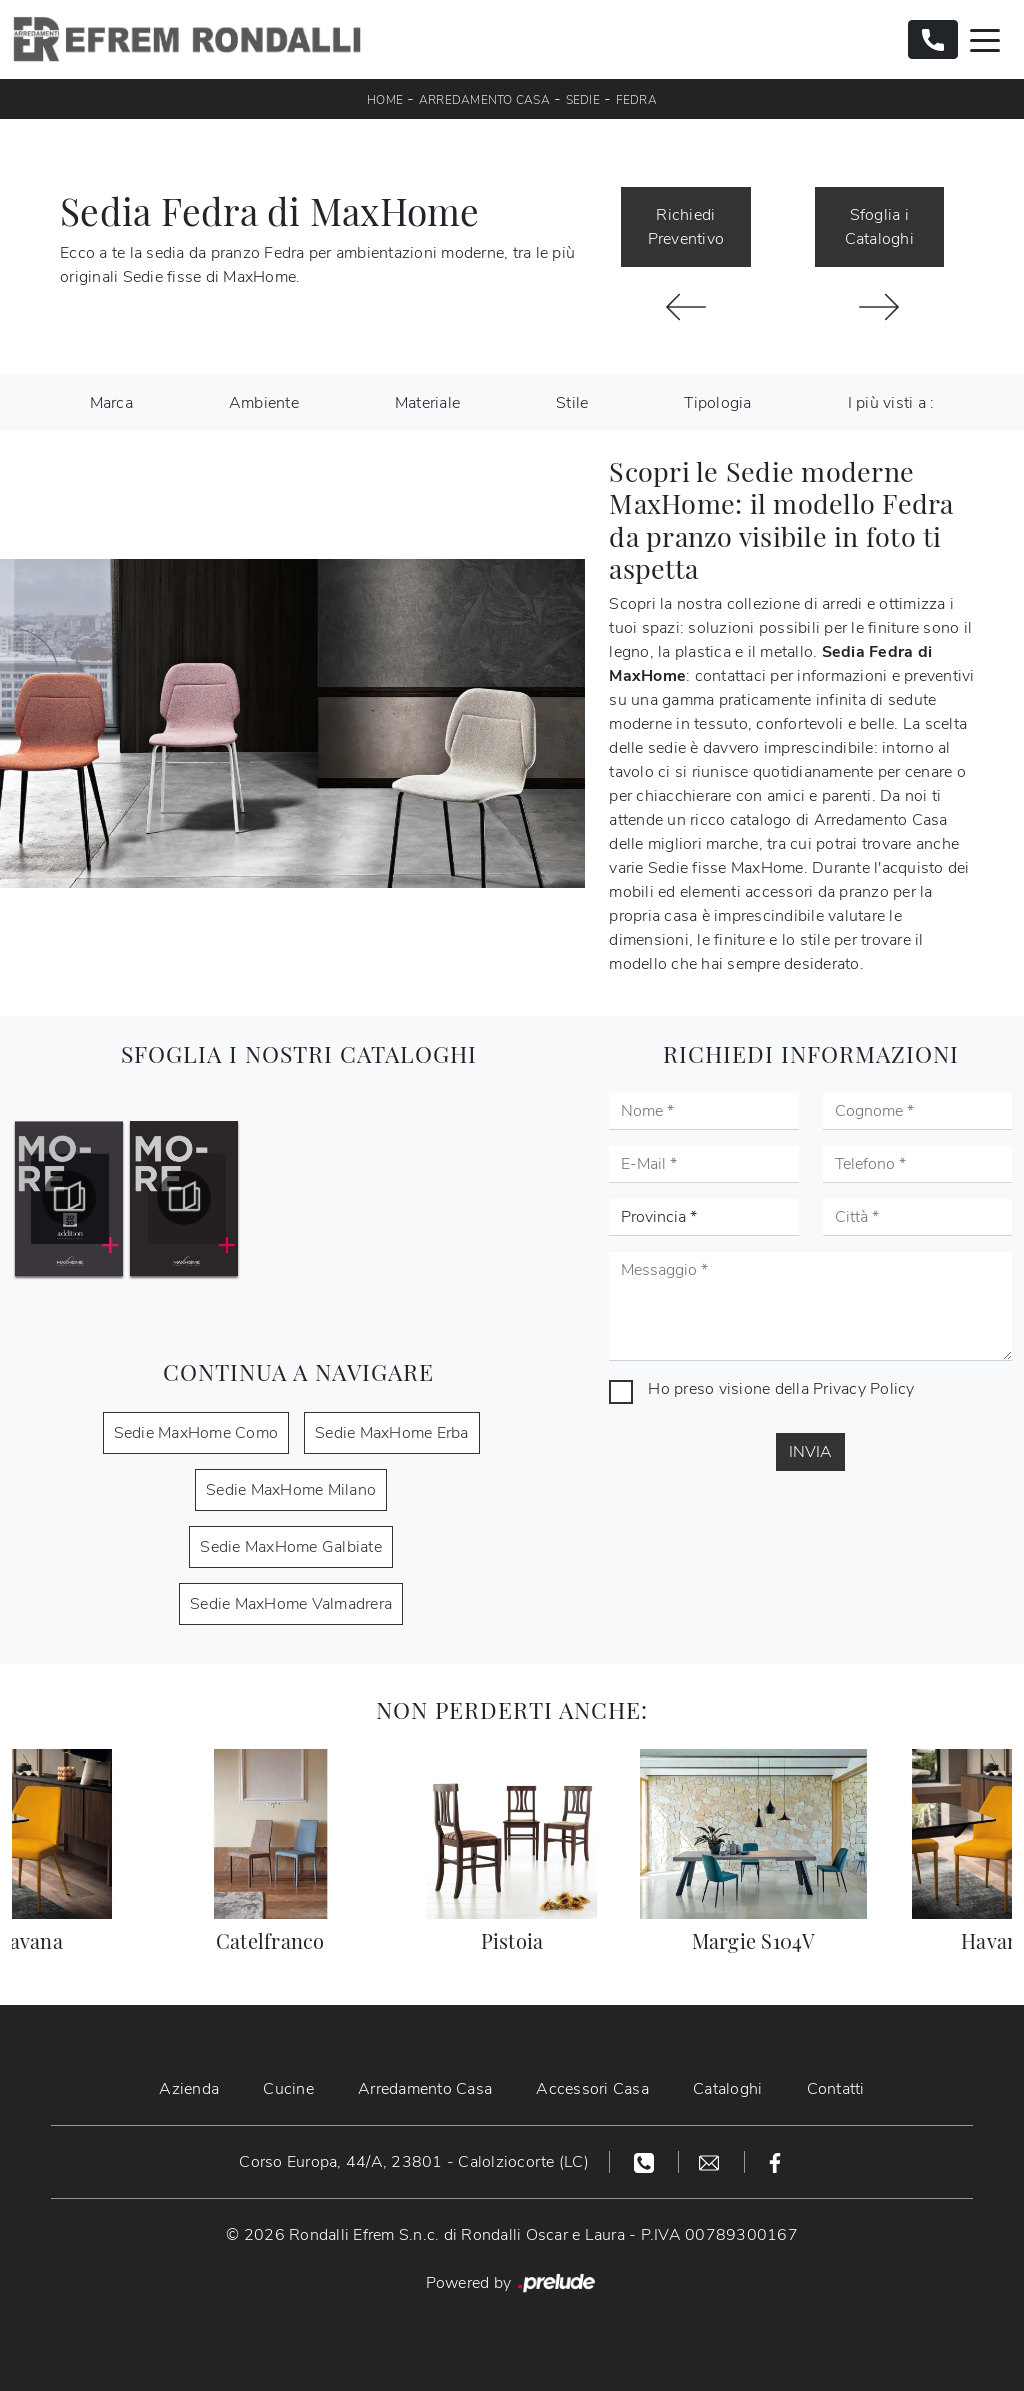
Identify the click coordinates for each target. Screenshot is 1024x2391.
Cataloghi (727, 2089)
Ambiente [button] (264, 403)
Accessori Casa (592, 2089)
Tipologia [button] (717, 403)
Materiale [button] (427, 403)
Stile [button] (572, 403)
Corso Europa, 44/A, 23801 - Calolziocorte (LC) (414, 2162)
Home (385, 100)
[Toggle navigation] (985, 39)
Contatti (836, 2089)
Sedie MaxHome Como (196, 1433)
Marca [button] (111, 403)
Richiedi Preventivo (686, 227)
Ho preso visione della (781, 1389)
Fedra (636, 100)
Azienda (189, 2089)
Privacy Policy (864, 1389)
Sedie (583, 100)
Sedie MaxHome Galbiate (291, 1547)
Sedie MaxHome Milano (291, 1490)
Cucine (288, 2089)
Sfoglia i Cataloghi (879, 227)
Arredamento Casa (484, 100)
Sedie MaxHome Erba (392, 1433)
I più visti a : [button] (891, 403)
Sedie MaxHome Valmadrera (291, 1604)
